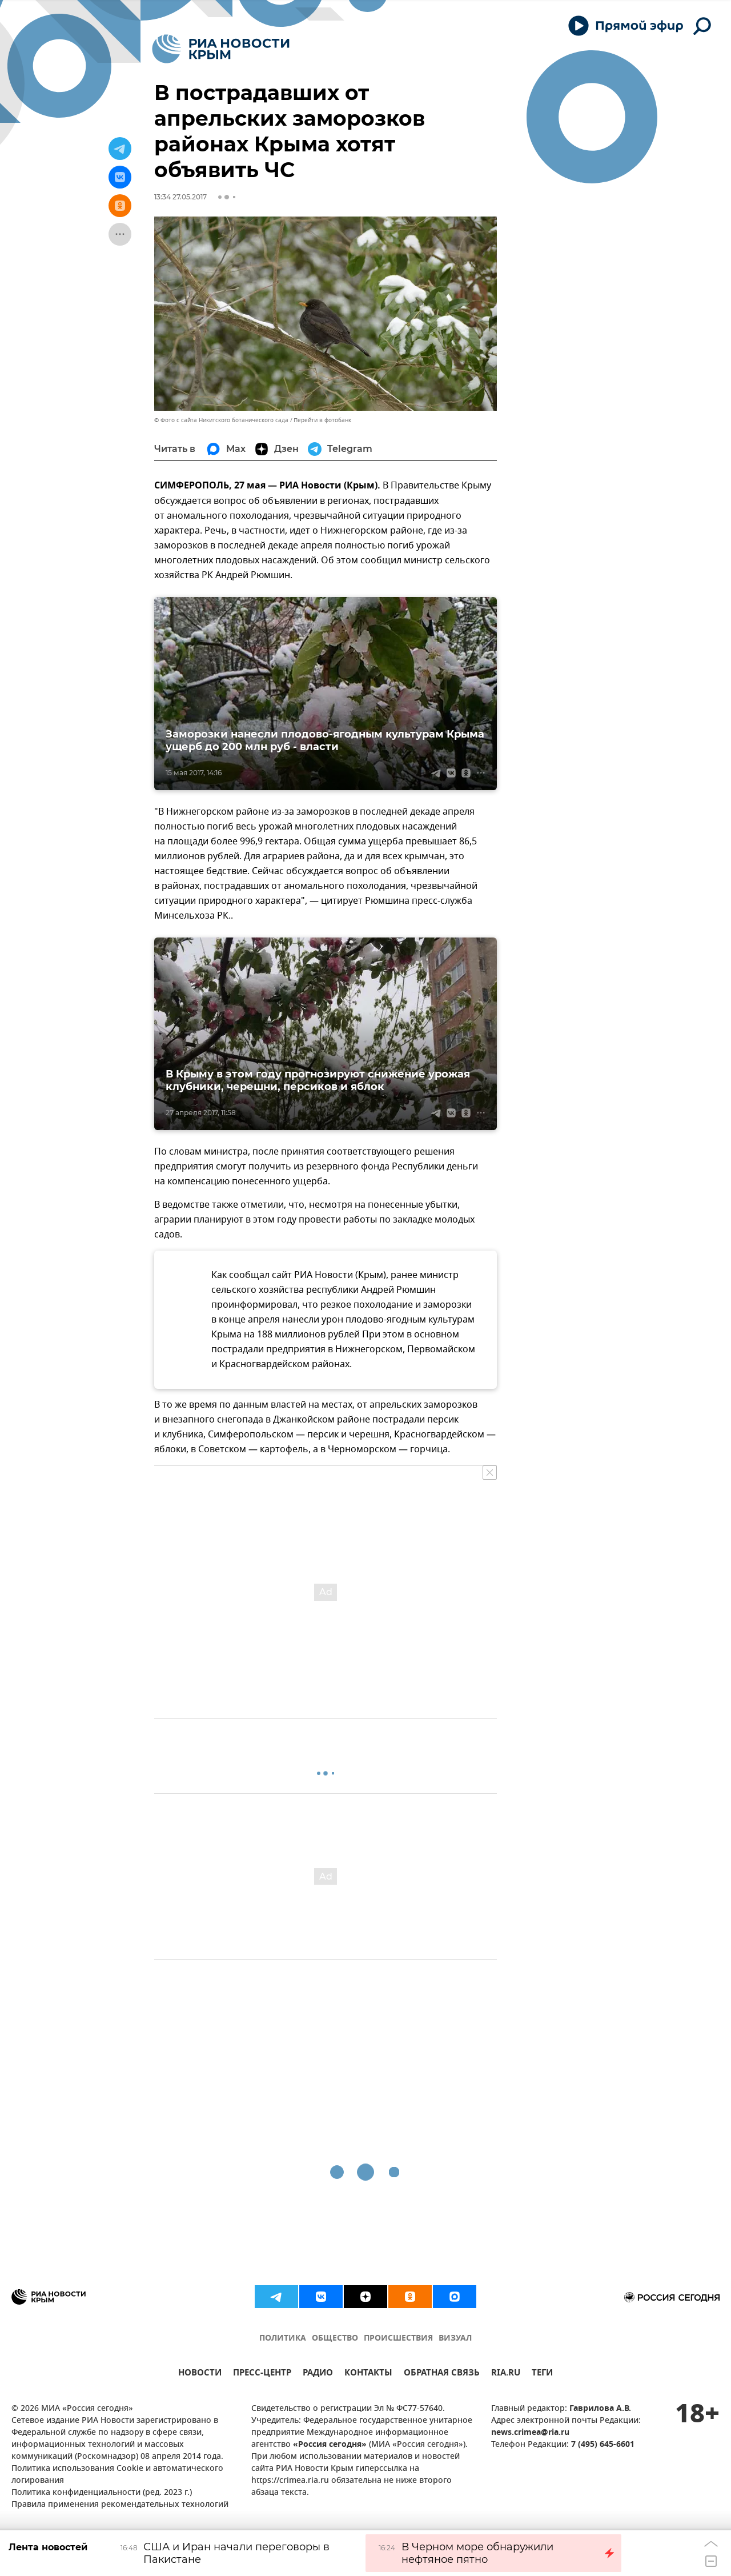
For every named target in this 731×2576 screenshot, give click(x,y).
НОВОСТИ (200, 2374)
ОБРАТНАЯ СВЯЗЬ (442, 2374)
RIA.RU (505, 2374)
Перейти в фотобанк (322, 420)
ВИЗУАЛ (455, 2338)
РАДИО (318, 2374)
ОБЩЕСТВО (335, 2338)
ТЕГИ (542, 2374)
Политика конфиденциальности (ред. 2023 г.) (101, 2492)
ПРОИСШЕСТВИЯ (398, 2338)
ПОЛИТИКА (282, 2338)
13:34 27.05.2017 (180, 197)
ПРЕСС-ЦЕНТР (262, 2374)
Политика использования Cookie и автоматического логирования (117, 2474)
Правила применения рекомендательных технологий (119, 2504)
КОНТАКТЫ (368, 2374)
